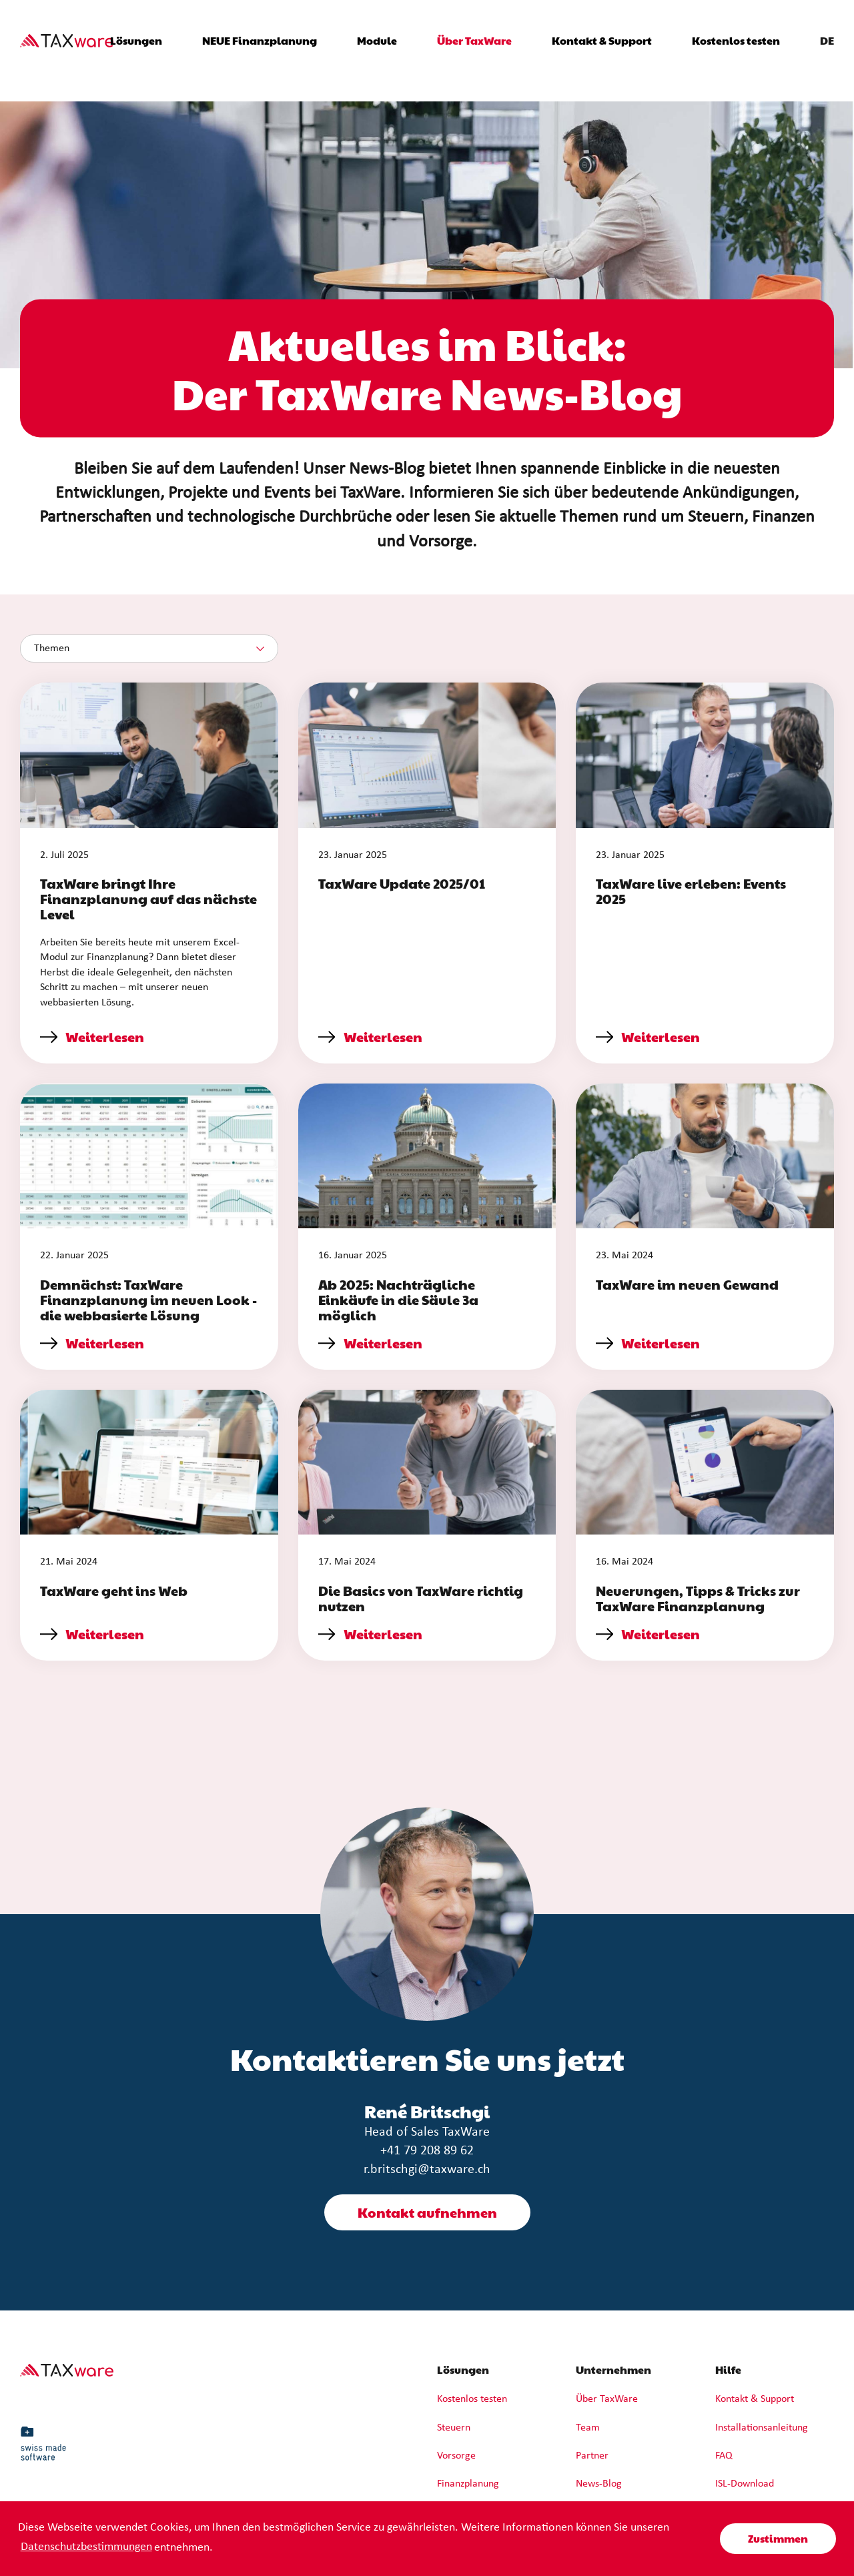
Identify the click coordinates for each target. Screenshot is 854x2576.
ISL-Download (744, 2484)
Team (588, 2428)
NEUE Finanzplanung (259, 40)
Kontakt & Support (602, 40)
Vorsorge (456, 2456)
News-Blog (599, 2484)
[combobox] (149, 648)
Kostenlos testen (736, 40)
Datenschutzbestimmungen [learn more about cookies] (86, 2547)
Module (377, 40)
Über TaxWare (607, 2399)
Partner (592, 2456)
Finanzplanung (468, 2484)
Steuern (453, 2428)
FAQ (724, 2456)
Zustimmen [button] (778, 2538)
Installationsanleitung (761, 2428)
